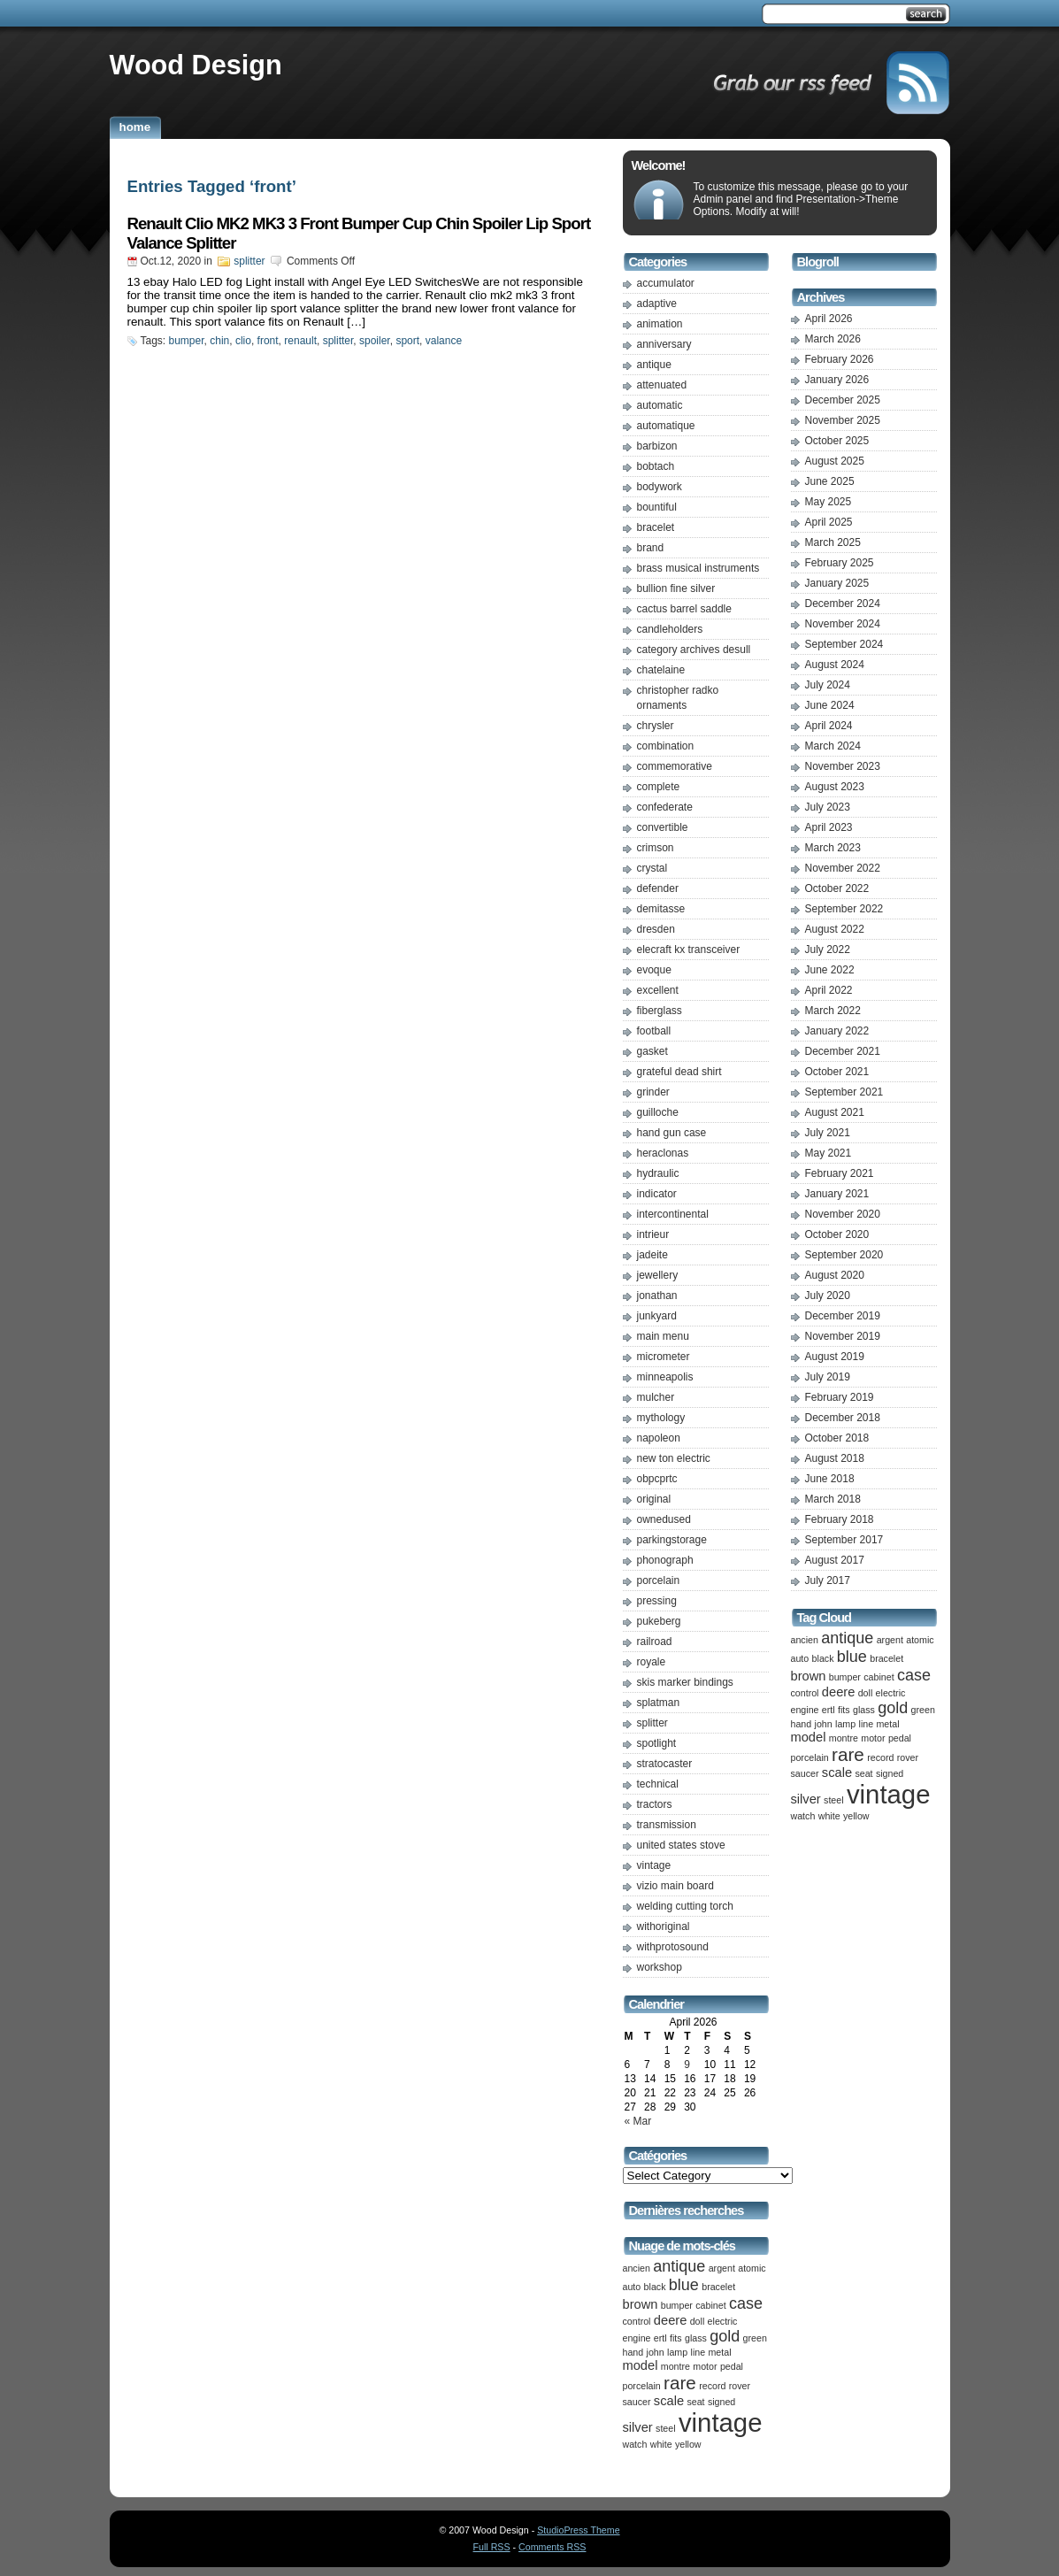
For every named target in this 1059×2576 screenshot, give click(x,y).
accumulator (665, 283)
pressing (657, 1601)
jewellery (658, 1275)
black (655, 2286)
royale (651, 1662)
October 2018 (837, 1438)
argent (722, 2268)
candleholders (670, 629)
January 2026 (837, 379)
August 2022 (834, 929)
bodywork (659, 487)
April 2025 (829, 522)
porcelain (658, 1580)
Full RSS (491, 2546)
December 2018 (842, 1417)
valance (444, 340)
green (755, 2338)
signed (721, 2401)
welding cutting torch (685, 1906)
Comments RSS (552, 2546)
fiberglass (659, 1010)
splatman (658, 1702)
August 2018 (834, 1458)
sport (407, 340)
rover (739, 2385)
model (640, 2365)
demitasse (661, 909)
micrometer (663, 1356)
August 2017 (834, 1560)
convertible (662, 827)
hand (633, 2352)
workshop (659, 1967)
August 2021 (834, 1112)
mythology (661, 1417)
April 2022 (829, 990)
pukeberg (659, 1621)
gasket (652, 1051)
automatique (666, 425)
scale (669, 2401)
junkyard (657, 1316)
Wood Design (196, 65)
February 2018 (839, 1519)
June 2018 (830, 1479)
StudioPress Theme (578, 2530)
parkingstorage (672, 1540)
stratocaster (665, 1763)
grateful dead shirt (679, 1071)
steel (666, 2428)
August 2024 (834, 664)
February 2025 (839, 563)
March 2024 (833, 746)
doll (697, 2321)
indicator (657, 1194)
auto (632, 2286)
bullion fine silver (676, 588)
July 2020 (827, 1295)
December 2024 (842, 603)
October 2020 (837, 1234)
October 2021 (837, 1071)
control (637, 2321)
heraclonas (663, 1153)
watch (635, 2444)
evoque (654, 970)
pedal (731, 2366)
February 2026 (839, 359)
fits (676, 2338)
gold (725, 2336)
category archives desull (694, 649)
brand (650, 548)
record (712, 2385)
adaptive (657, 303)
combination (665, 746)
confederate (665, 807)
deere (670, 2320)
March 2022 (833, 1010)
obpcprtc (657, 1479)
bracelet (656, 527)
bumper (186, 340)
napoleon (658, 1438)
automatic (660, 405)
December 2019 (842, 1316)
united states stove (681, 1845)
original (654, 1499)
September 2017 (844, 1540)
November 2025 (842, 420)
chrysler (655, 725)
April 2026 (829, 318)
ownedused (664, 1519)
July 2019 (827, 1377)
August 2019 (834, 1356)
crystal (652, 868)
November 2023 (842, 766)
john (655, 2352)
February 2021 (839, 1173)
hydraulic (658, 1173)
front (268, 340)
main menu (663, 1336)
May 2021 (828, 1153)
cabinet (710, 2305)
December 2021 (842, 1051)
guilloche (658, 1112)
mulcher (656, 1397)
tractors (654, 1804)
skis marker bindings (685, 1682)
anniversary (664, 344)
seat (695, 2401)
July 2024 (827, 685)
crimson (655, 848)
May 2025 (828, 502)
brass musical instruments (698, 568)
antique (654, 364)
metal (719, 2352)
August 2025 (834, 461)
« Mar (638, 2121)
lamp (677, 2352)
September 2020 (844, 1255)
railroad (654, 1641)
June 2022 (830, 970)
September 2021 (844, 1092)
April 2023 (829, 827)
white (661, 2444)
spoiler (374, 340)
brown (640, 2304)
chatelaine (661, 670)
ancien (636, 2268)
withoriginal (663, 1926)
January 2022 (837, 1031)
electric (723, 2321)
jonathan (657, 1295)
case (746, 2303)
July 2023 (827, 807)
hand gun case (672, 1133)
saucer (637, 2401)
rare (680, 2382)
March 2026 (833, 339)
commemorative (674, 766)
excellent (658, 990)
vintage (654, 1865)
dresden (656, 929)
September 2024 (844, 644)
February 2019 (839, 1397)
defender (658, 888)
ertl (660, 2338)
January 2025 (837, 583)
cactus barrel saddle (684, 609)
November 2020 (842, 1214)
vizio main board (675, 1886)
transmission (666, 1825)
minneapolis (665, 1377)
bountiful (657, 507)
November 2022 (842, 868)
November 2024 (842, 624)
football (654, 1031)
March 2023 (833, 848)
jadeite (652, 1255)
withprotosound (673, 1947)
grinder (653, 1092)
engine (637, 2338)
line (698, 2352)
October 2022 (837, 888)
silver (638, 2427)
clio (243, 340)
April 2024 (829, 725)
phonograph (665, 1560)
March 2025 (833, 542)
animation (660, 324)
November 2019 (842, 1336)
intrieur (653, 1234)
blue (684, 2285)
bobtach (656, 466)
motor (705, 2366)
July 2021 (827, 1133)
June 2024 (830, 705)
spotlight (657, 1743)
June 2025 (830, 481)
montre (675, 2366)
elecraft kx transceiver (689, 949)
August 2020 (834, 1275)
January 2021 (837, 1194)
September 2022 (844, 909)
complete (658, 786)
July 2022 (827, 949)
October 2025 (837, 440)
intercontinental (673, 1214)
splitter (249, 261)
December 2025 (842, 400)
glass (696, 2338)
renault (300, 340)
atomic (751, 2268)
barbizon (657, 446)
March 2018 (833, 1499)
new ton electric (673, 1458)
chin (219, 340)
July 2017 (827, 1580)
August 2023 (834, 786)
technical (658, 1784)
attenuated (662, 385)
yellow (688, 2444)
